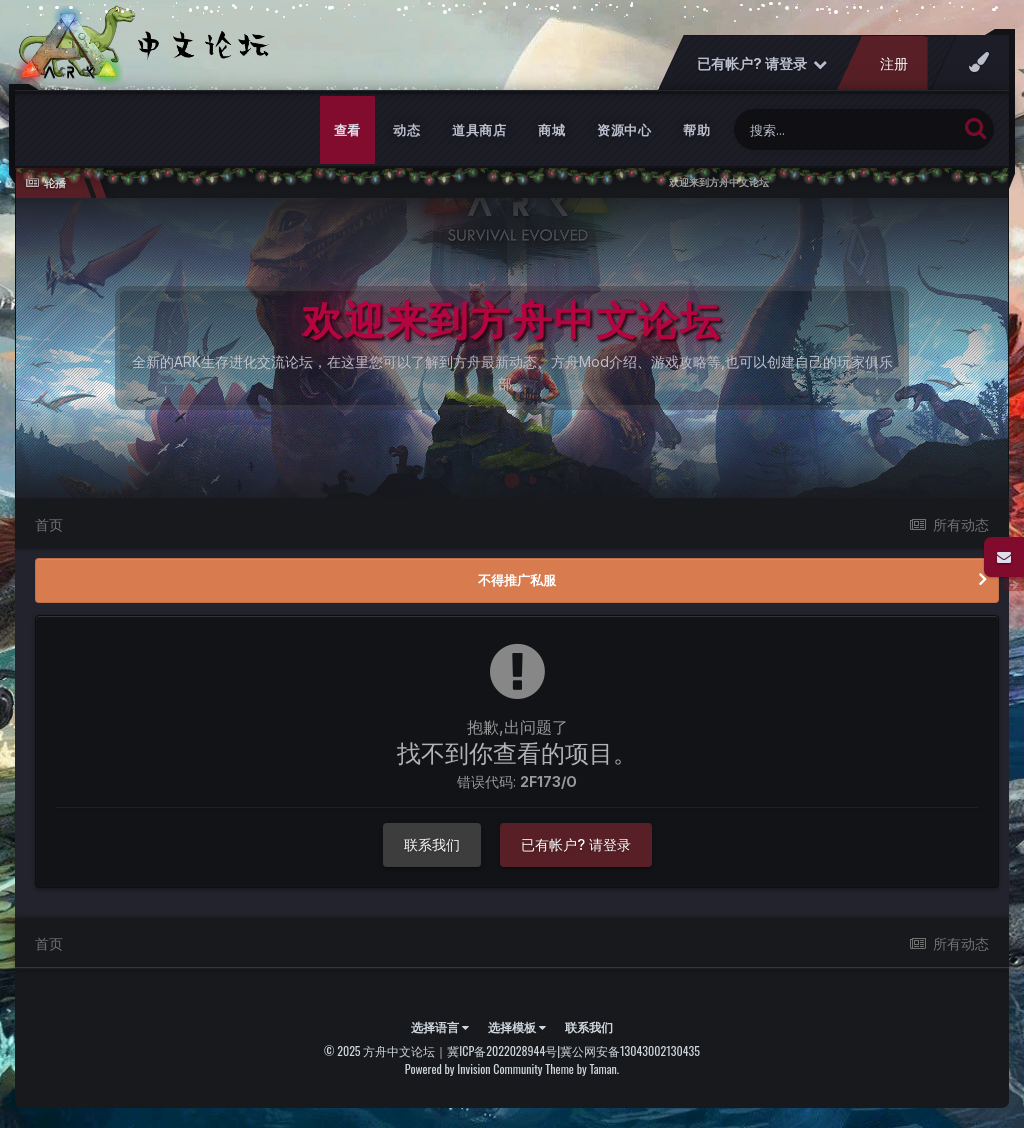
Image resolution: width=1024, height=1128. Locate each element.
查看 (347, 130)
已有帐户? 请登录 (762, 63)
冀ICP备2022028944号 (502, 1050)
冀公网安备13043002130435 (630, 1050)
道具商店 (479, 130)
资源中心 (624, 130)
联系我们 (432, 844)
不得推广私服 (517, 580)
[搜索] (845, 129)
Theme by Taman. (582, 1068)
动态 (406, 130)
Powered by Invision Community (474, 1068)
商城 (551, 130)
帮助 (696, 130)
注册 (894, 63)
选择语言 (440, 1026)
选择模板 (517, 1026)
